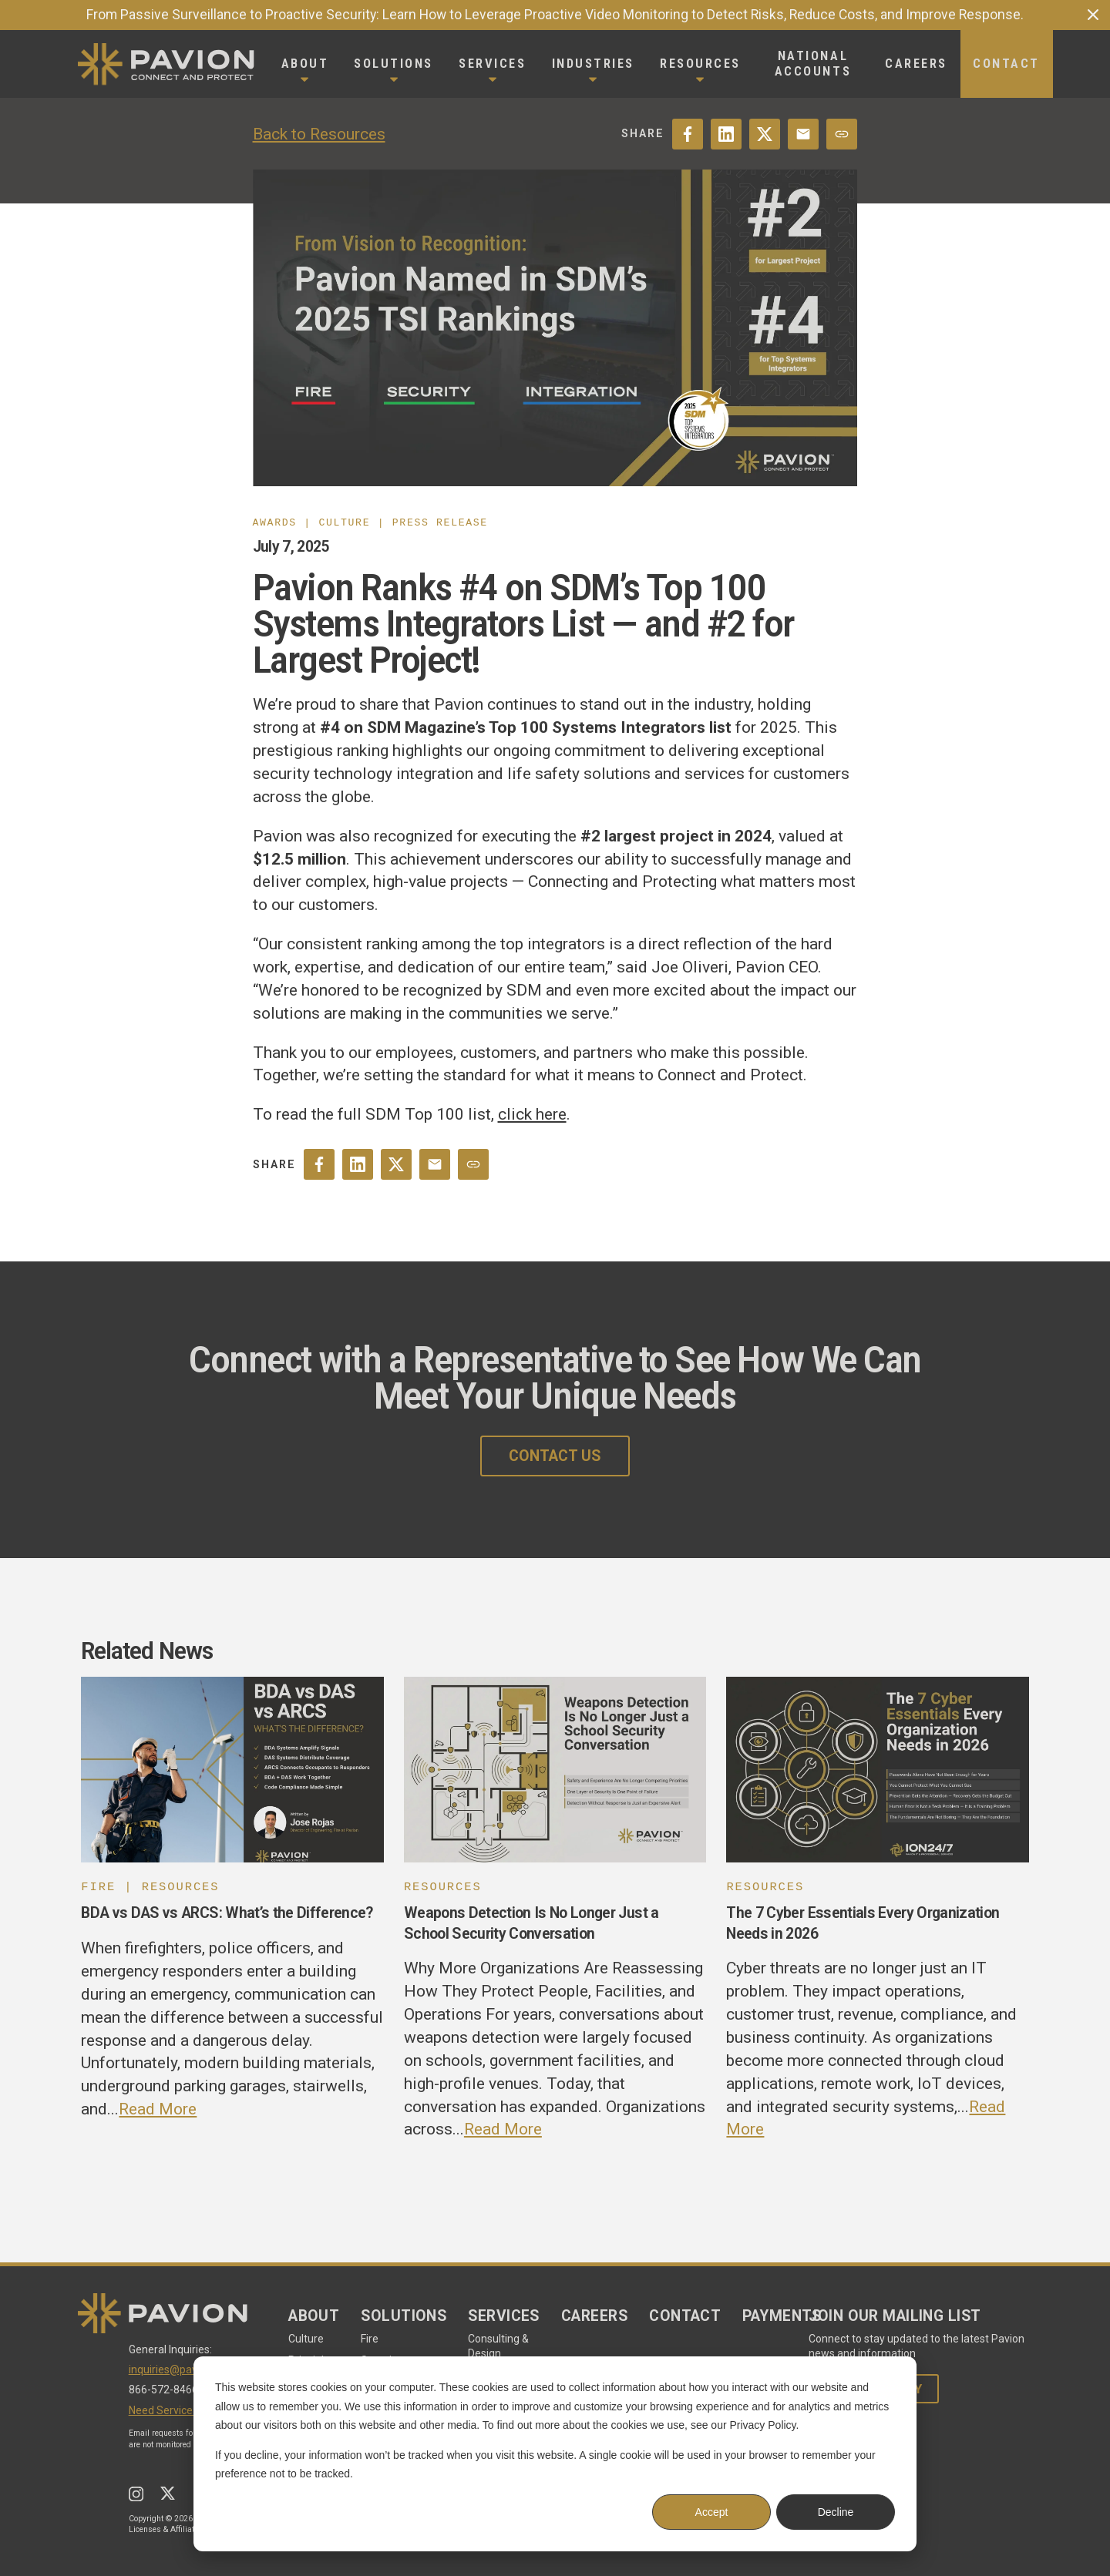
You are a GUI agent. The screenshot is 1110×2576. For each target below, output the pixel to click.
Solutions (403, 2316)
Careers (594, 2316)
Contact (685, 2316)
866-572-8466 (163, 2389)
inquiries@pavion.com (182, 2369)
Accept (711, 2512)
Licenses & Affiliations (169, 2529)
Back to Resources (319, 133)
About (313, 2316)
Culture (306, 2339)
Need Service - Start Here (190, 2410)
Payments (782, 2316)
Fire (369, 2339)
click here (532, 1113)
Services (504, 2316)
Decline (836, 2512)
